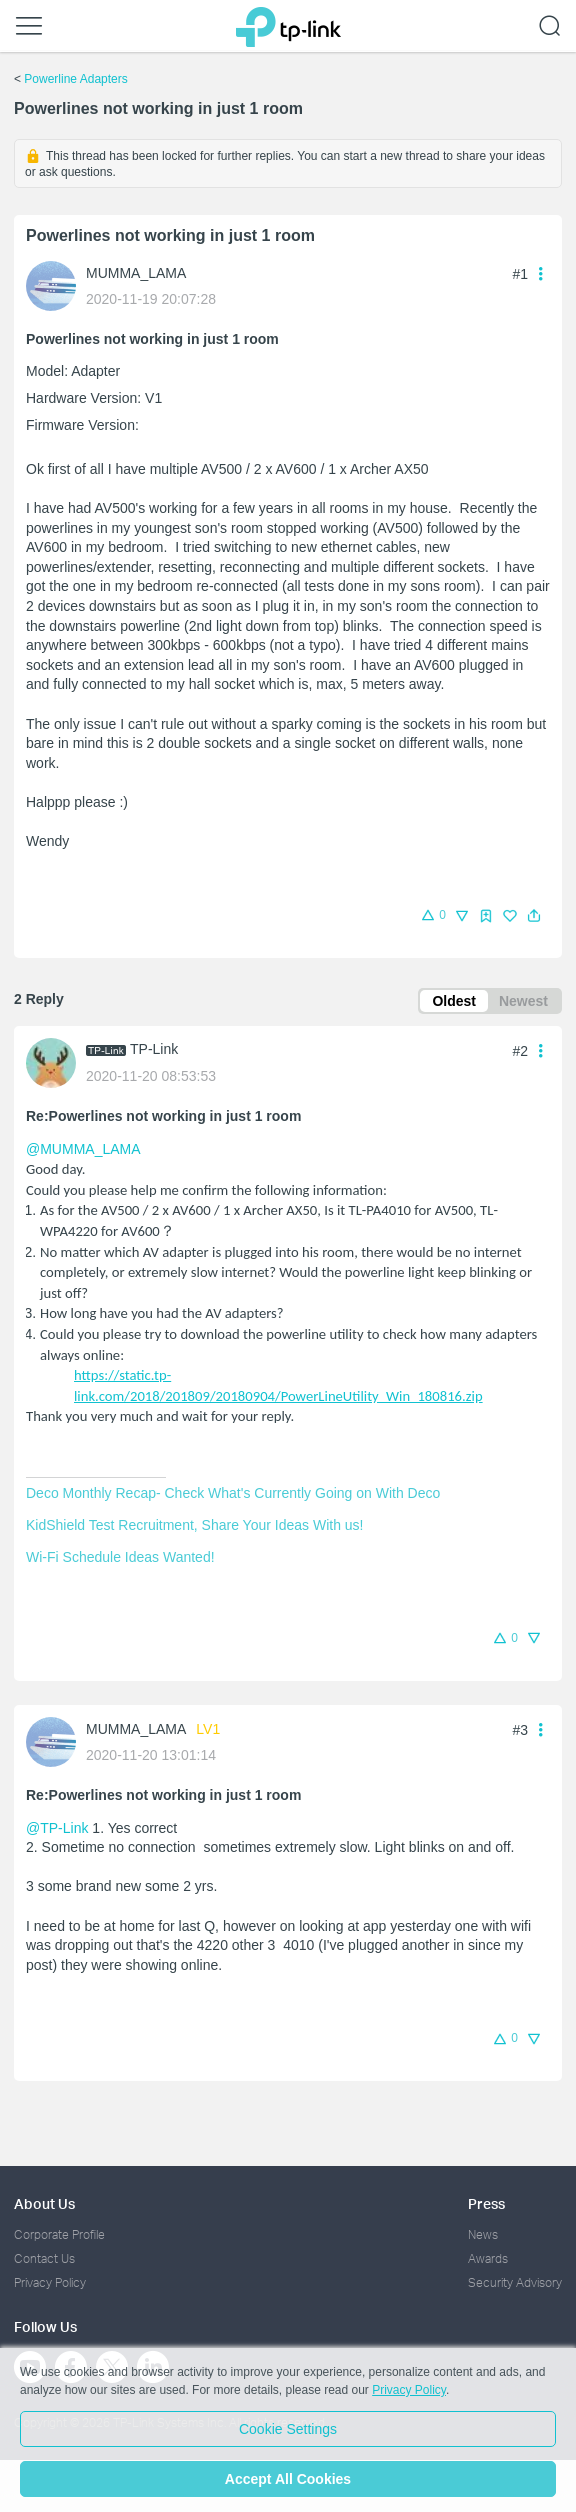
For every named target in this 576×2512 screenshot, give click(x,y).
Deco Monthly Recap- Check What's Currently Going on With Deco (233, 1493)
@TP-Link (57, 1828)
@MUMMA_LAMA (83, 1149)
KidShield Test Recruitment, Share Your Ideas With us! (194, 1525)
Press (486, 2203)
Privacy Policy (50, 2282)
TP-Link (154, 1049)
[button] (534, 916)
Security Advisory (515, 2282)
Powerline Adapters (75, 79)
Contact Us (44, 2258)
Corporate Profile (59, 2234)
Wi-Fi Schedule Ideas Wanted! (120, 1557)
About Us (44, 2203)
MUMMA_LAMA (136, 273)
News (483, 2234)
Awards (488, 2258)
